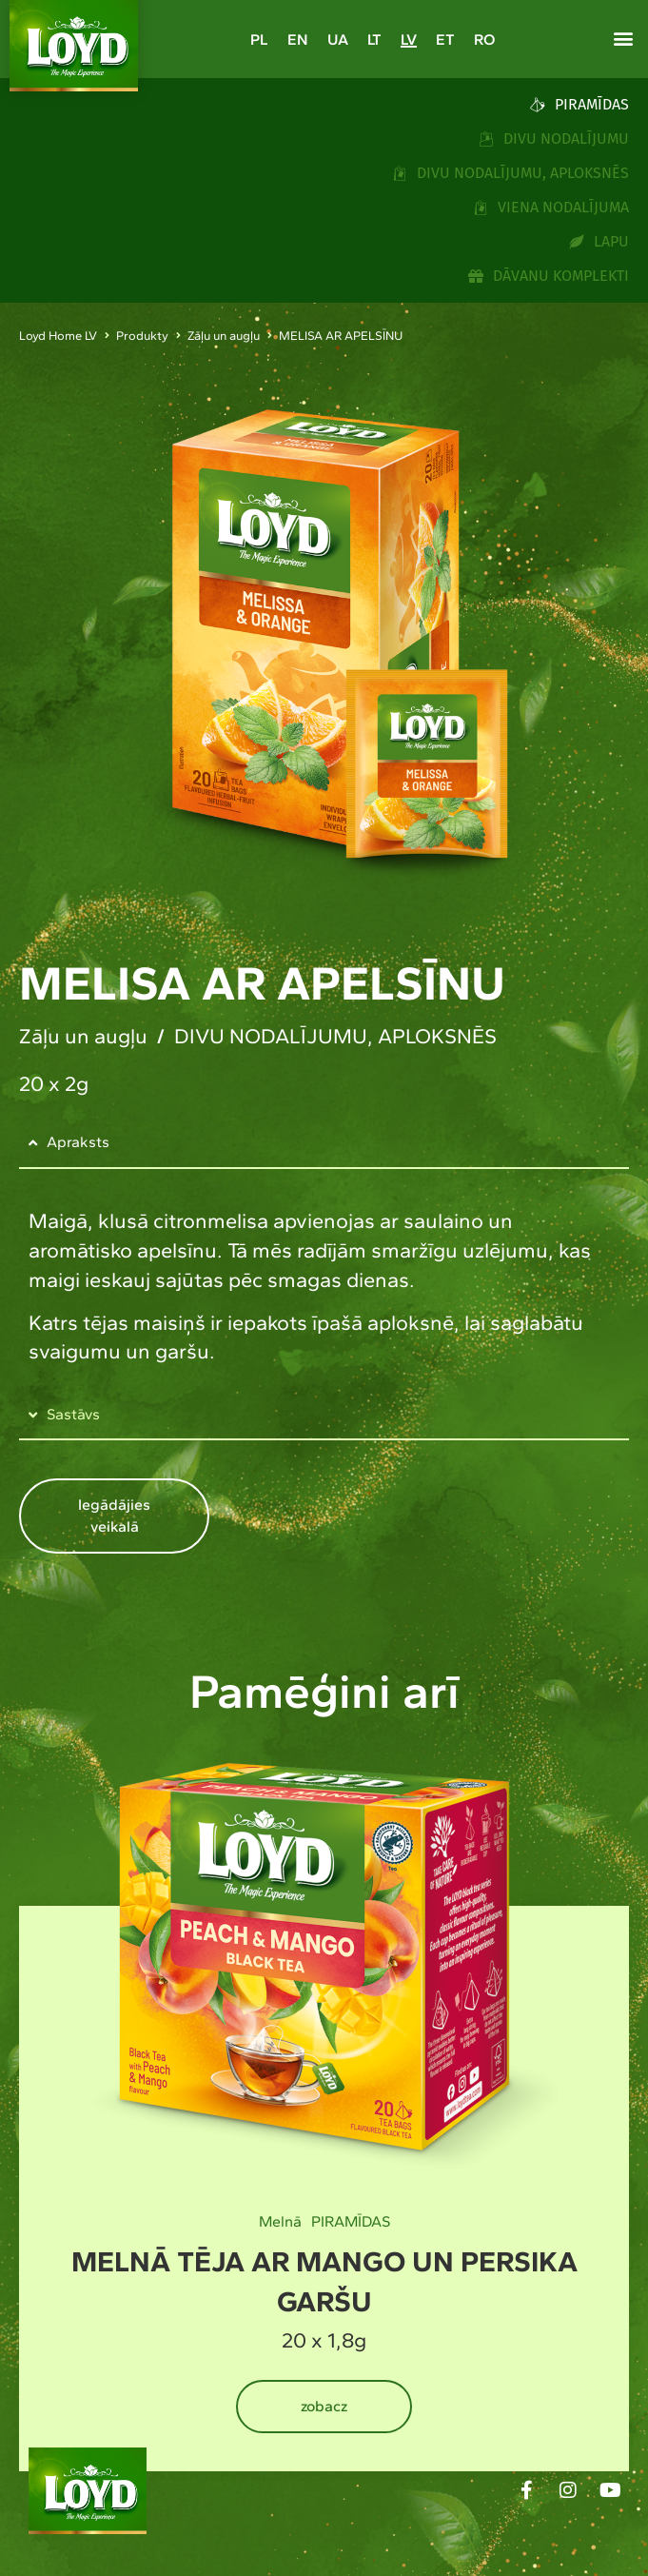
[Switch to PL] (259, 39)
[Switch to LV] (408, 39)
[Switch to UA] (338, 39)
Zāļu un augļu (223, 335)
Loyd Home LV (58, 335)
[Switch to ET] (445, 39)
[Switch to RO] (484, 39)
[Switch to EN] (298, 39)
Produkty (142, 335)
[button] (622, 38)
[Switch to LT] (374, 39)
